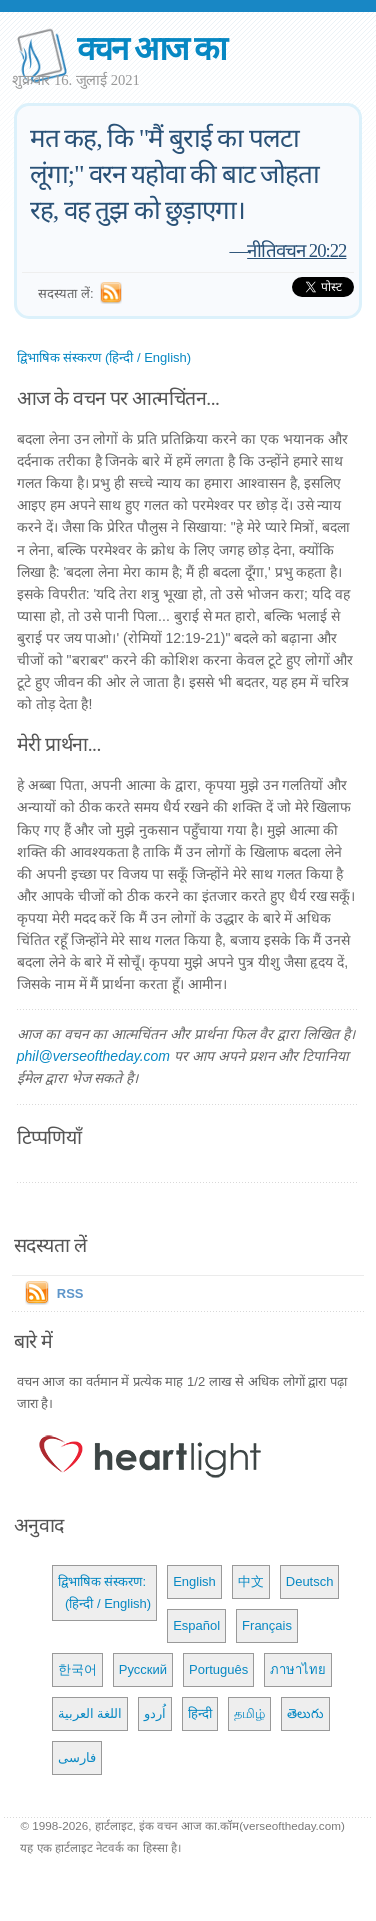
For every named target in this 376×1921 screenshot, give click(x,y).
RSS (70, 1293)
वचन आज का (151, 48)
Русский (143, 1669)
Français (267, 1625)
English (194, 1581)
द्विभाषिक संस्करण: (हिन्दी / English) (104, 1592)
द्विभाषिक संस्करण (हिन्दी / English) (104, 357)
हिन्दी (200, 1713)
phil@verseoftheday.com (93, 1056)
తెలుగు (305, 1713)
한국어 (77, 1669)
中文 (251, 1581)
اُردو (155, 1713)
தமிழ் (249, 1713)
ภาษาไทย (298, 1669)
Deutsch (310, 1581)
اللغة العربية (90, 1713)
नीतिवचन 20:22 (296, 250)
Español (196, 1625)
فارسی (77, 1757)
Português (218, 1669)
